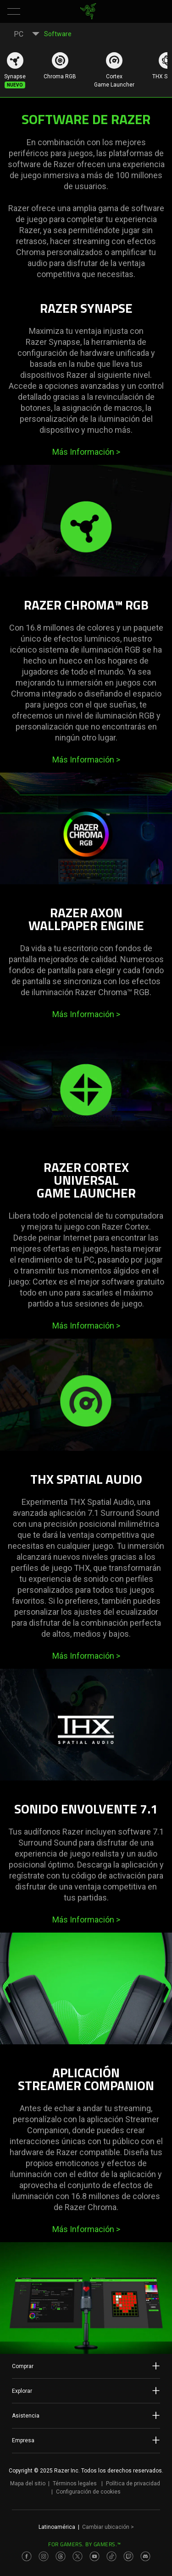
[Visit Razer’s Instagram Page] (43, 2556)
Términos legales (75, 2483)
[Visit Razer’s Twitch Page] (128, 2556)
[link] (88, 11)
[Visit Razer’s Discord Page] (145, 2556)
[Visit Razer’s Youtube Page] (94, 2556)
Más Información (86, 452)
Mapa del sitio (27, 2483)
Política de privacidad (133, 2483)
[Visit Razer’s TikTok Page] (111, 2556)
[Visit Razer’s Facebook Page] (26, 2556)
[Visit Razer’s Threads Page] (60, 2556)
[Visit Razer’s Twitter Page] (77, 2556)
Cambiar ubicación (108, 2527)
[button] (13, 11)
